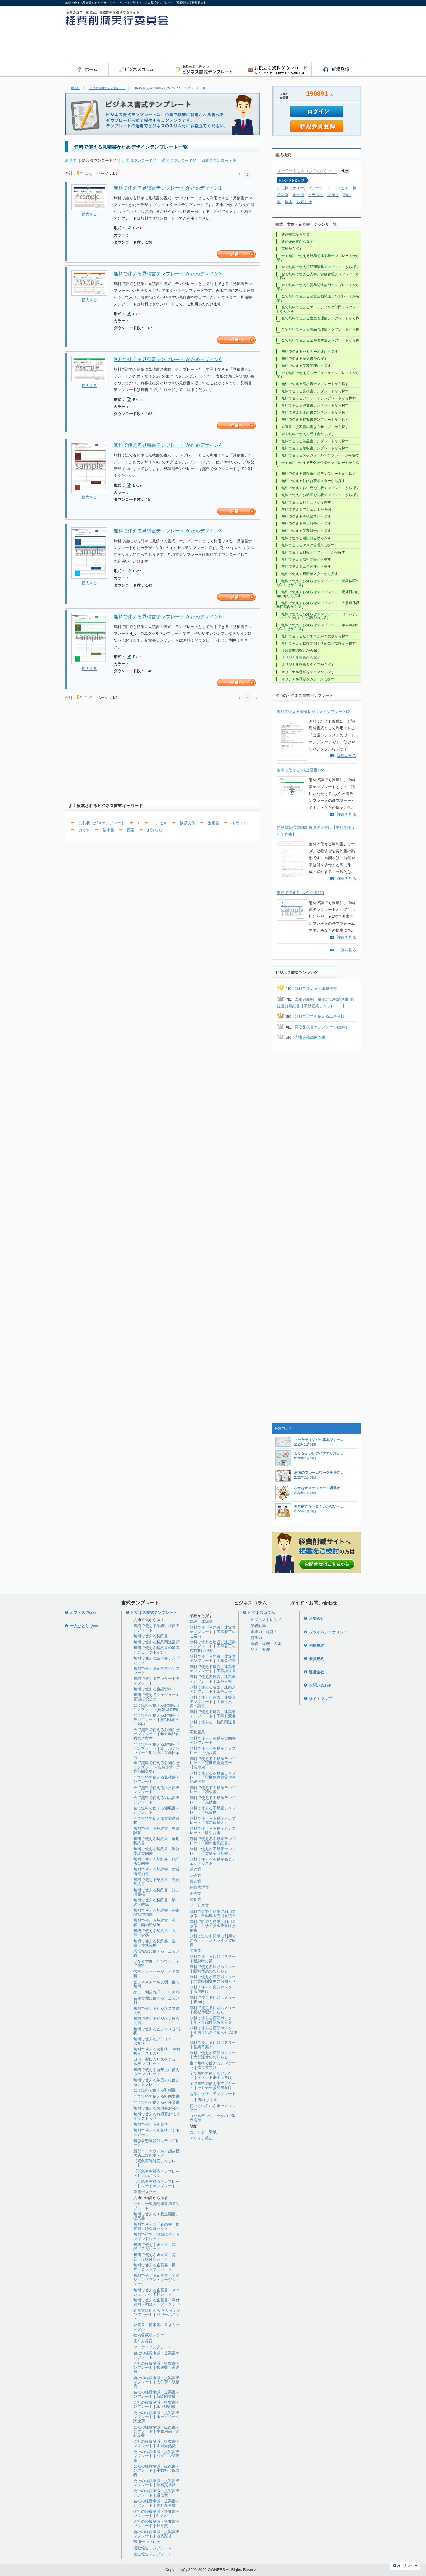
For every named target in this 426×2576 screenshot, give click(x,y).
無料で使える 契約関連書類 (213, 1724)
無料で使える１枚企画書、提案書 (156, 2216)
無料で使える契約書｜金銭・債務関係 (154, 1943)
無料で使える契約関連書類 (156, 1642)
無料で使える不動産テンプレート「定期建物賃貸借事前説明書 (213, 1777)
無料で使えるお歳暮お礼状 (156, 2108)
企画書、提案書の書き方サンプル (156, 2327)
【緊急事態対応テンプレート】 (156, 2163)
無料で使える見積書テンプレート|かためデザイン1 (168, 187)
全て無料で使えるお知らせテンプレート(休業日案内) (156, 1707)
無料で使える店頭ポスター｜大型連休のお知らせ (213, 2055)
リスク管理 (260, 1649)
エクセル (159, 823)
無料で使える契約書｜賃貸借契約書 (156, 1871)
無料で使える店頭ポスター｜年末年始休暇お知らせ (213, 2020)
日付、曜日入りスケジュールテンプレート (156, 2061)
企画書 (213, 823)
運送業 (195, 1869)
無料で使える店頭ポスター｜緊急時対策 (213, 1958)
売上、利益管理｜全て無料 (156, 1992)
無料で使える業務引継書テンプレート (156, 1627)
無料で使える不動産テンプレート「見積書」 (213, 1799)
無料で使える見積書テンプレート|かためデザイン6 (168, 359)
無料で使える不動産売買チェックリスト (213, 1861)
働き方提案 (143, 2341)
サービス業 (199, 1905)
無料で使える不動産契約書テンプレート (213, 1740)
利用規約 (316, 1645)
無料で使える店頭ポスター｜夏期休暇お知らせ (213, 2009)
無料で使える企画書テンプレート (156, 1670)
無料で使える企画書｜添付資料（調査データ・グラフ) (157, 2302)
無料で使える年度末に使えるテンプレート (156, 2082)
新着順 (71, 160)
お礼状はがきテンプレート (102, 823)
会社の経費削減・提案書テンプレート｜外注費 (156, 2523)
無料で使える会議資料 (152, 1689)
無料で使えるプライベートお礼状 (156, 2041)
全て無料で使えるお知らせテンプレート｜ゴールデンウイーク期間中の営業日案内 (156, 1750)
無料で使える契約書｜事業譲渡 (156, 1830)
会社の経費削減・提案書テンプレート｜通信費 (156, 2492)
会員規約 (316, 1659)
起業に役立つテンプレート (213, 2093)
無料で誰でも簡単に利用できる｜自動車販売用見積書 (213, 1913)
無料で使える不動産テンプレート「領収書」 (213, 1750)
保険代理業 (199, 1887)
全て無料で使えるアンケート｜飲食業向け (213, 2065)
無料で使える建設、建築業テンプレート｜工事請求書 (213, 1669)
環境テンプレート (148, 2542)
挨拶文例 (187, 823)
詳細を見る (346, 756)
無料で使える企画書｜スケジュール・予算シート (156, 2292)
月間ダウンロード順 (139, 160)
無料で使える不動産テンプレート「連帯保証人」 (213, 1820)
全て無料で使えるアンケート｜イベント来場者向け (213, 2075)
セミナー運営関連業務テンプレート (156, 2205)
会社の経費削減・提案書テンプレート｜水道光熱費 (156, 2443)
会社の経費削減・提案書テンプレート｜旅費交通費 (156, 2482)
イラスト (239, 823)
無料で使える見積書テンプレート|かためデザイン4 (168, 445)
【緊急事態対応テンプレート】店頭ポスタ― (156, 2173)
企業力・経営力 (264, 1632)
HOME (75, 88)
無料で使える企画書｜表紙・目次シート (154, 2247)
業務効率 (258, 1625)
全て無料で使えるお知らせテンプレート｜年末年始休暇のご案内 (156, 1733)
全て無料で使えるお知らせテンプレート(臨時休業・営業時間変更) (157, 1767)
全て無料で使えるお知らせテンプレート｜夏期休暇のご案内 (156, 1719)
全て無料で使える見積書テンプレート (156, 1779)
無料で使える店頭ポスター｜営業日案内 (213, 2044)
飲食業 (195, 1899)
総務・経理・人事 (266, 1643)
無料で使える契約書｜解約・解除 (154, 1902)
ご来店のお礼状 (203, 2100)
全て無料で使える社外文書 (156, 2102)
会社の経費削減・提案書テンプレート (156, 2355)
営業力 (256, 1638)
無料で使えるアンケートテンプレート (156, 1680)
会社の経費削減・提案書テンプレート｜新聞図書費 (156, 2394)
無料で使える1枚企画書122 (300, 770)
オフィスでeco (83, 1612)
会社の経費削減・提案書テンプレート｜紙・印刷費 (156, 2404)
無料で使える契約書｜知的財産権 (156, 1892)
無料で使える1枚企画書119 (300, 892)
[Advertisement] (253, 46)
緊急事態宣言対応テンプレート (156, 2142)
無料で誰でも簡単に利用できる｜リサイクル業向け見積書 (213, 1925)
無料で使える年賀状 (150, 2124)
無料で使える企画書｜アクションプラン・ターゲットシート (156, 2279)
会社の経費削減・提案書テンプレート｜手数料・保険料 (156, 2470)
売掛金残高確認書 (310, 1037)
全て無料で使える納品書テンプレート (156, 1799)
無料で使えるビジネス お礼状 (157, 2031)
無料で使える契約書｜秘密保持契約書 (156, 1912)
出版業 (195, 1950)
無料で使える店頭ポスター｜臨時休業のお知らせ (213, 1969)
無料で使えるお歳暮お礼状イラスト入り (156, 2116)
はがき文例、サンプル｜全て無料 (156, 1963)
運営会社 (316, 1672)
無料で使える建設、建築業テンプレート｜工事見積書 (213, 1658)
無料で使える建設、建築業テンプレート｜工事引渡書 (213, 1713)
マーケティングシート (152, 2347)
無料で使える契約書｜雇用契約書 (156, 1841)
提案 (130, 830)
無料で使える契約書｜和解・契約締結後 (154, 1922)
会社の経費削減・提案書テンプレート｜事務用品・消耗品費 (156, 2431)
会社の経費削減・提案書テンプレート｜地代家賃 (156, 2534)
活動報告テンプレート (152, 2548)
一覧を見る (346, 950)
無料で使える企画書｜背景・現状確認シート (154, 2257)
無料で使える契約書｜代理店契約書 (156, 1861)
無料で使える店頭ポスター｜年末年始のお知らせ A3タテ (214, 2032)
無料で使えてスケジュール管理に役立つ (156, 1697)
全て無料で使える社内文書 (156, 2096)
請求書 (108, 830)
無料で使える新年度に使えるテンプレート (156, 2071)
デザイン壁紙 (201, 2138)
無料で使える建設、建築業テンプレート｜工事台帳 (213, 1679)
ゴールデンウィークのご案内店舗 (213, 2118)
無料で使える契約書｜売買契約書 (156, 1881)
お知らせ (154, 830)
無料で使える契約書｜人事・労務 (154, 1933)
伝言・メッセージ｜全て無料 (156, 1973)
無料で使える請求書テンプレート (156, 1660)
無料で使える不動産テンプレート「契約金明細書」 (213, 1841)
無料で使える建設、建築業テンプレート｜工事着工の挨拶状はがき (213, 1646)
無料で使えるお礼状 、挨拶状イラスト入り (157, 2051)
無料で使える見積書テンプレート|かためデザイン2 (168, 273)
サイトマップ (320, 1698)
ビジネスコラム (261, 1612)
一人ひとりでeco (84, 1626)
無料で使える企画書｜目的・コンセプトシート (154, 2267)
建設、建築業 (201, 1621)
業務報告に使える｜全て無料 (156, 1953)
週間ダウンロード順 (179, 160)
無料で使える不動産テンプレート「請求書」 (213, 1789)
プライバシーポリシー (328, 1632)
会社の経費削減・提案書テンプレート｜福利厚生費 (156, 2503)
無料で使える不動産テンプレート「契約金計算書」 (213, 1851)
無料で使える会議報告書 (316, 988)
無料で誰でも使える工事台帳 (320, 1016)
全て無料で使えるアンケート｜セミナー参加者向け (213, 2085)
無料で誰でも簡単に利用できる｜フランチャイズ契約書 (213, 1940)
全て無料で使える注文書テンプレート (156, 1789)
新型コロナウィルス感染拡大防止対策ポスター (156, 2153)
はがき (84, 830)
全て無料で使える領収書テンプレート (156, 1810)
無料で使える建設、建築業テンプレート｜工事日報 (213, 1689)
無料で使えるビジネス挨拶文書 (156, 2020)
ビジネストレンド (266, 1620)
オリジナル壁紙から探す (300, 657)
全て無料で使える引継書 (154, 2090)
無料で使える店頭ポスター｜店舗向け (213, 1989)
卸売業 (195, 1875)
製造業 (195, 1881)
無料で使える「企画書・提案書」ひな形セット (156, 2226)
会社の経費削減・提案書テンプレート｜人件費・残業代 (156, 2382)
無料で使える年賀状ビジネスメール (156, 2132)
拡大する (89, 214)
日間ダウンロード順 (218, 160)
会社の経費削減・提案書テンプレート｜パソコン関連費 (156, 2455)
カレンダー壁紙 (203, 2132)
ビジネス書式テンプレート (107, 88)
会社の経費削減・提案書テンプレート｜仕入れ (156, 2513)
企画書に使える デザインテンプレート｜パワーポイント (157, 2314)
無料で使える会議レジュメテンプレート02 (313, 711)
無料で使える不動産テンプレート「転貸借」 (213, 1810)
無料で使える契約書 (150, 1636)
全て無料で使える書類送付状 (156, 1820)
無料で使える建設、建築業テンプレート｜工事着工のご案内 (213, 1631)
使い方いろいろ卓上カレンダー (213, 2108)
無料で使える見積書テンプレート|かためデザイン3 (168, 530)
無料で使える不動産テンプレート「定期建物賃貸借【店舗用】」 (213, 1762)
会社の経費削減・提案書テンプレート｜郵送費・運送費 (156, 2367)
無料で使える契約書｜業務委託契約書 (156, 1851)
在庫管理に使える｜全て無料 (156, 2000)
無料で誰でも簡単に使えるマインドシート (156, 2236)
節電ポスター (144, 2192)
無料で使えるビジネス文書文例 (156, 2010)
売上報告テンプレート (152, 2554)
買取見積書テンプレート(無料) (321, 1027)
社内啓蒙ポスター (148, 2335)
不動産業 (197, 1732)
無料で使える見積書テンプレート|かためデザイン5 (168, 616)
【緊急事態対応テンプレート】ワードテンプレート (156, 2183)
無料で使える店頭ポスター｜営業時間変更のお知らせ (213, 1979)
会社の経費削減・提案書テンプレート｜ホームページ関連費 (156, 2416)
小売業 (195, 1893)
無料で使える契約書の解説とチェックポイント (156, 1650)
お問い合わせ (320, 1685)
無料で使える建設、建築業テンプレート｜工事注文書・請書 (213, 1701)
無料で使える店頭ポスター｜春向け (213, 1999)
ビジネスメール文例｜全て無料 (156, 1984)
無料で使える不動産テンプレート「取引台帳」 (213, 1830)
